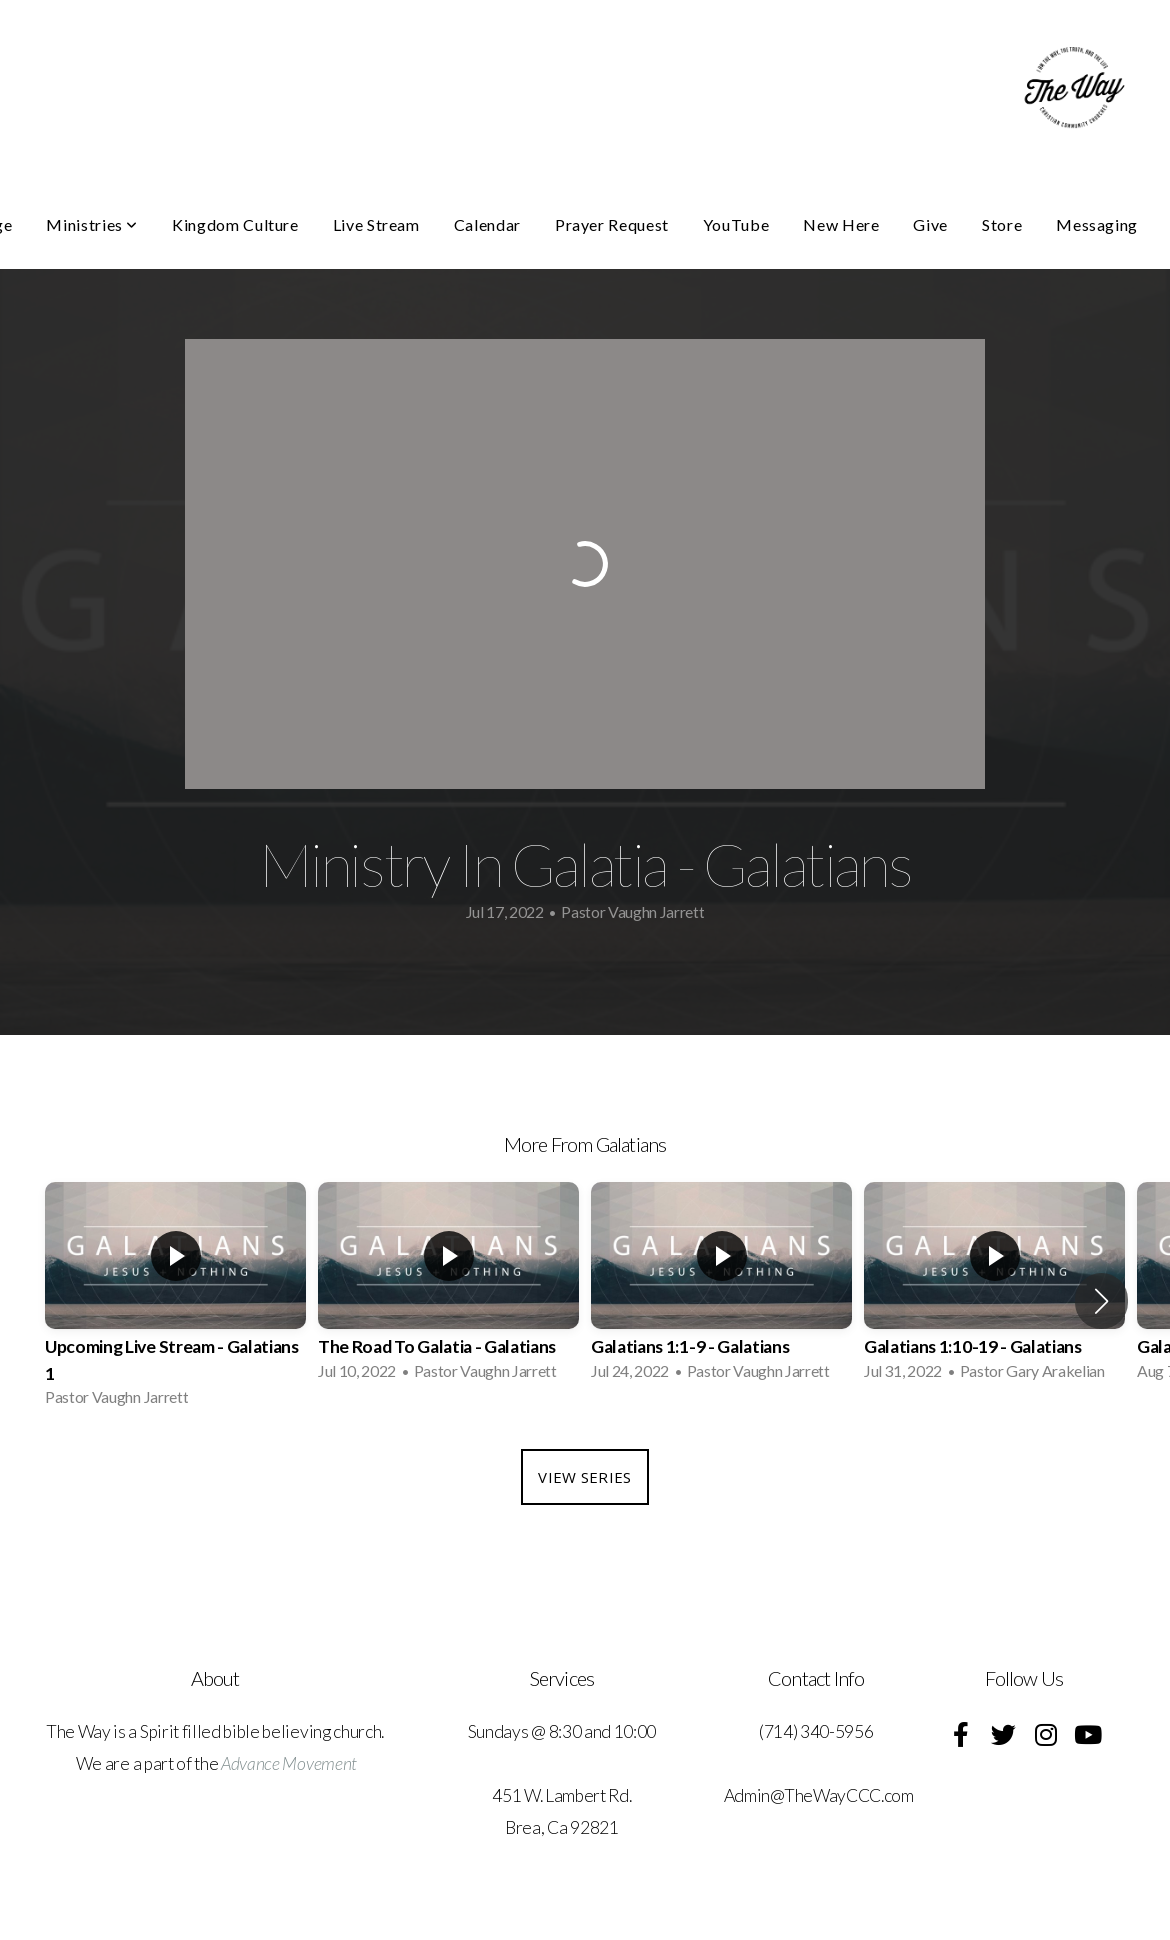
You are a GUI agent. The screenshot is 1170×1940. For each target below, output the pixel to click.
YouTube (736, 224)
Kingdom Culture (235, 224)
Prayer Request (612, 224)
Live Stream (376, 224)
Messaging (1097, 224)
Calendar (487, 224)
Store (1002, 224)
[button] (1101, 1301)
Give (930, 224)
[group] (175, 1300)
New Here (841, 224)
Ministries (92, 224)
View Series (584, 1477)
